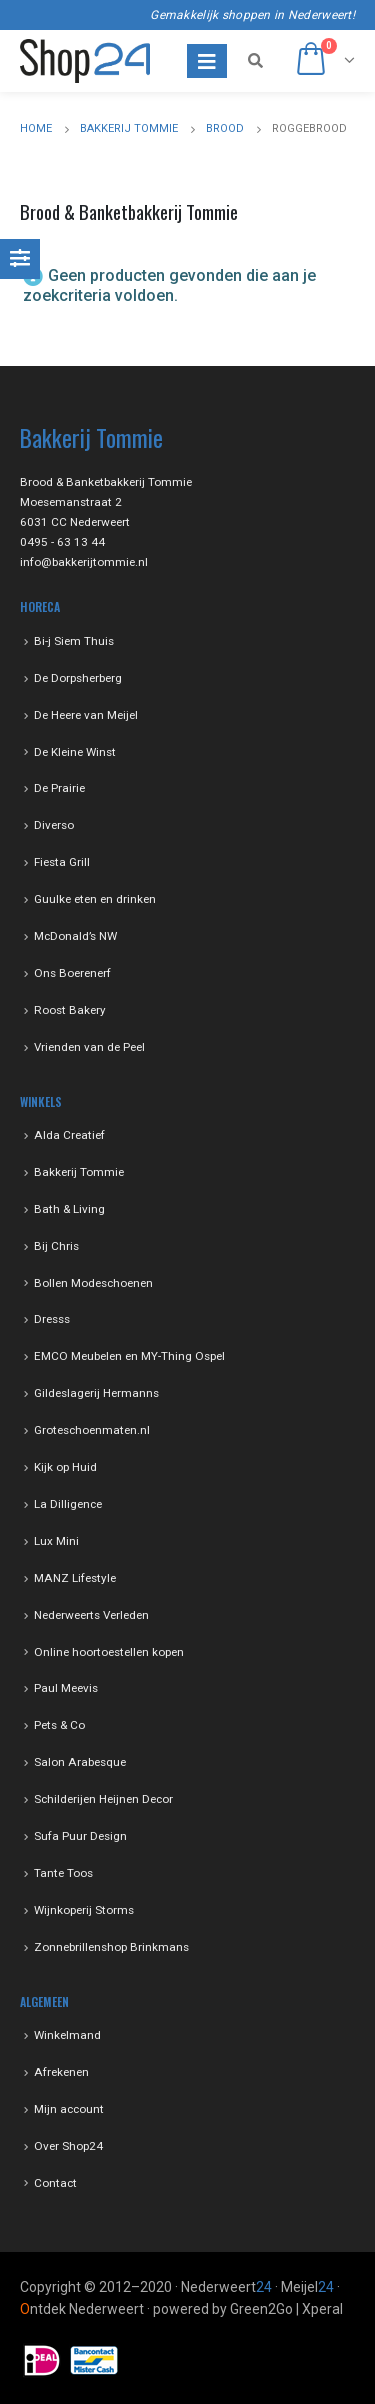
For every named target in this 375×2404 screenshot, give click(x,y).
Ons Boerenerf (72, 973)
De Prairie (59, 788)
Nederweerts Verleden (91, 1615)
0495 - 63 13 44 (62, 542)
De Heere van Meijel (86, 715)
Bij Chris (56, 1246)
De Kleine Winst (75, 752)
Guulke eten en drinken (95, 899)
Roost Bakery (70, 1010)
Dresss (52, 1319)
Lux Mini (56, 1541)
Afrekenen (61, 2072)
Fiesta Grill (62, 862)
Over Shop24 (68, 2146)
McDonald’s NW (75, 936)
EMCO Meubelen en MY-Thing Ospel (129, 1356)
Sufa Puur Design (80, 1836)
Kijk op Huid (65, 1467)
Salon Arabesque (80, 1762)
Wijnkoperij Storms (84, 1910)
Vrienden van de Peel (89, 1047)
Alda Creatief (69, 1135)
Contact (55, 2183)
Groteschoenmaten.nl (92, 1430)
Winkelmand (67, 2035)
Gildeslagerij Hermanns (96, 1393)
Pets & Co (59, 1725)
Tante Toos (63, 1873)
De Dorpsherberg (78, 678)
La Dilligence (68, 1504)
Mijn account (69, 2109)
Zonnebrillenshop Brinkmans (111, 1947)
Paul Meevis (66, 1688)
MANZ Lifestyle (75, 1578)
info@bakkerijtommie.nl (84, 562)
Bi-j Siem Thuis (74, 641)
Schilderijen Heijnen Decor (103, 1799)
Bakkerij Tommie (79, 1172)
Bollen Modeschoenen (93, 1283)
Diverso (54, 825)
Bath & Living (69, 1209)
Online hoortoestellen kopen (109, 1652)
